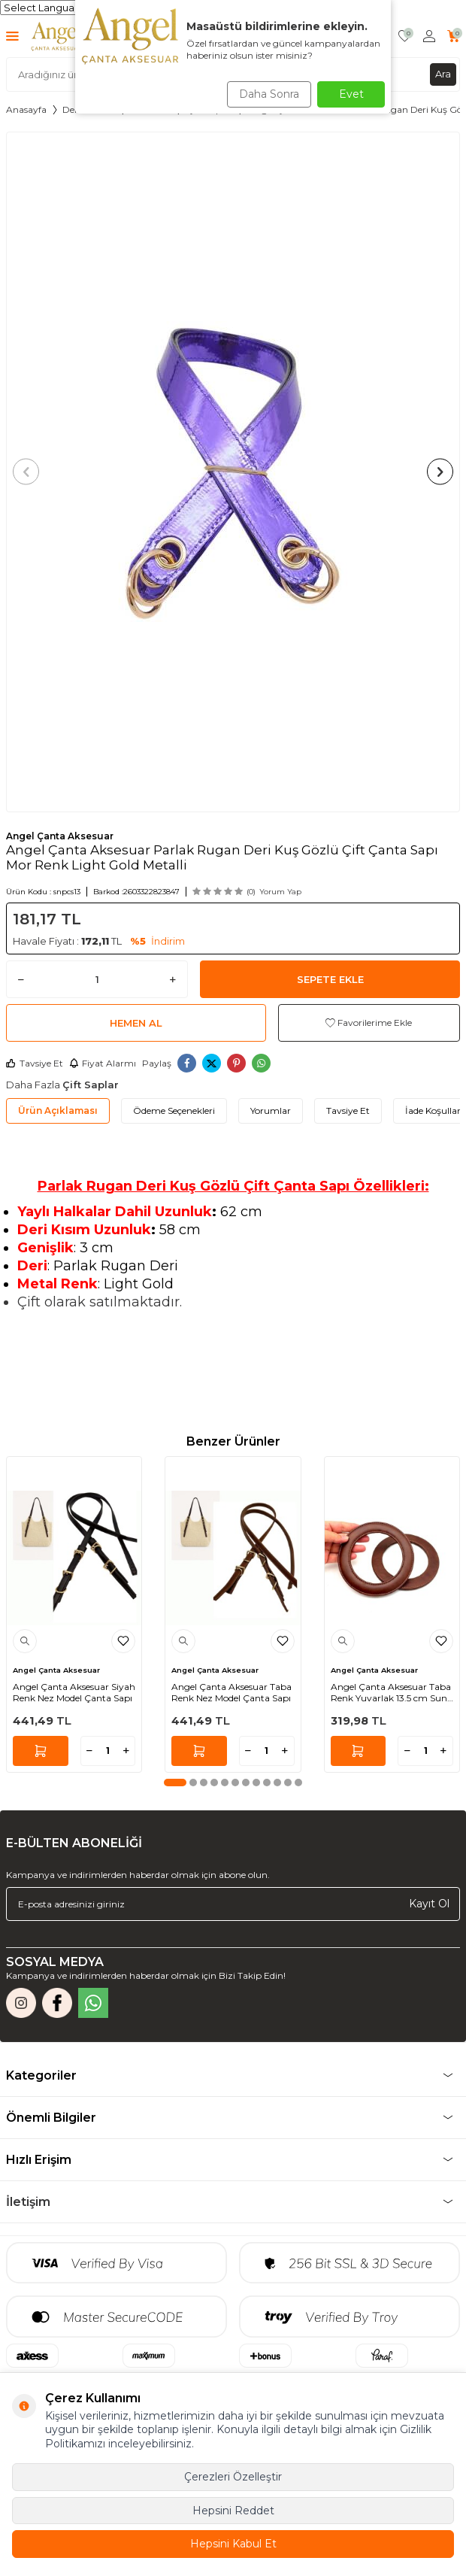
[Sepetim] (453, 36)
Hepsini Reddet (233, 2510)
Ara (443, 74)
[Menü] (12, 36)
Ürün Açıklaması (58, 1110)
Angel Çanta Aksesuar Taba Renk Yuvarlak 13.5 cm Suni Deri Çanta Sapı (391, 1692)
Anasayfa (26, 109)
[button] (26, 472)
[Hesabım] (429, 36)
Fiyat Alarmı (102, 1063)
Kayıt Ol (429, 1903)
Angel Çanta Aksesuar (59, 836)
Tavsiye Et (34, 1063)
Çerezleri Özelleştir (233, 2476)
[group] (233, 472)
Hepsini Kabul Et (233, 2543)
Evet (351, 94)
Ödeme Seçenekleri (174, 1110)
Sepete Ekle (330, 979)
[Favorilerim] (404, 36)
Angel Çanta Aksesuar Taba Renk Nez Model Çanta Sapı (231, 1692)
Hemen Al (136, 1023)
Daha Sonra (269, 94)
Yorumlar (270, 1110)
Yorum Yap (280, 892)
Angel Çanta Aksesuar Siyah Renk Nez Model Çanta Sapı (74, 1692)
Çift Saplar (90, 1085)
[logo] (56, 36)
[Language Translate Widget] (74, 7)
